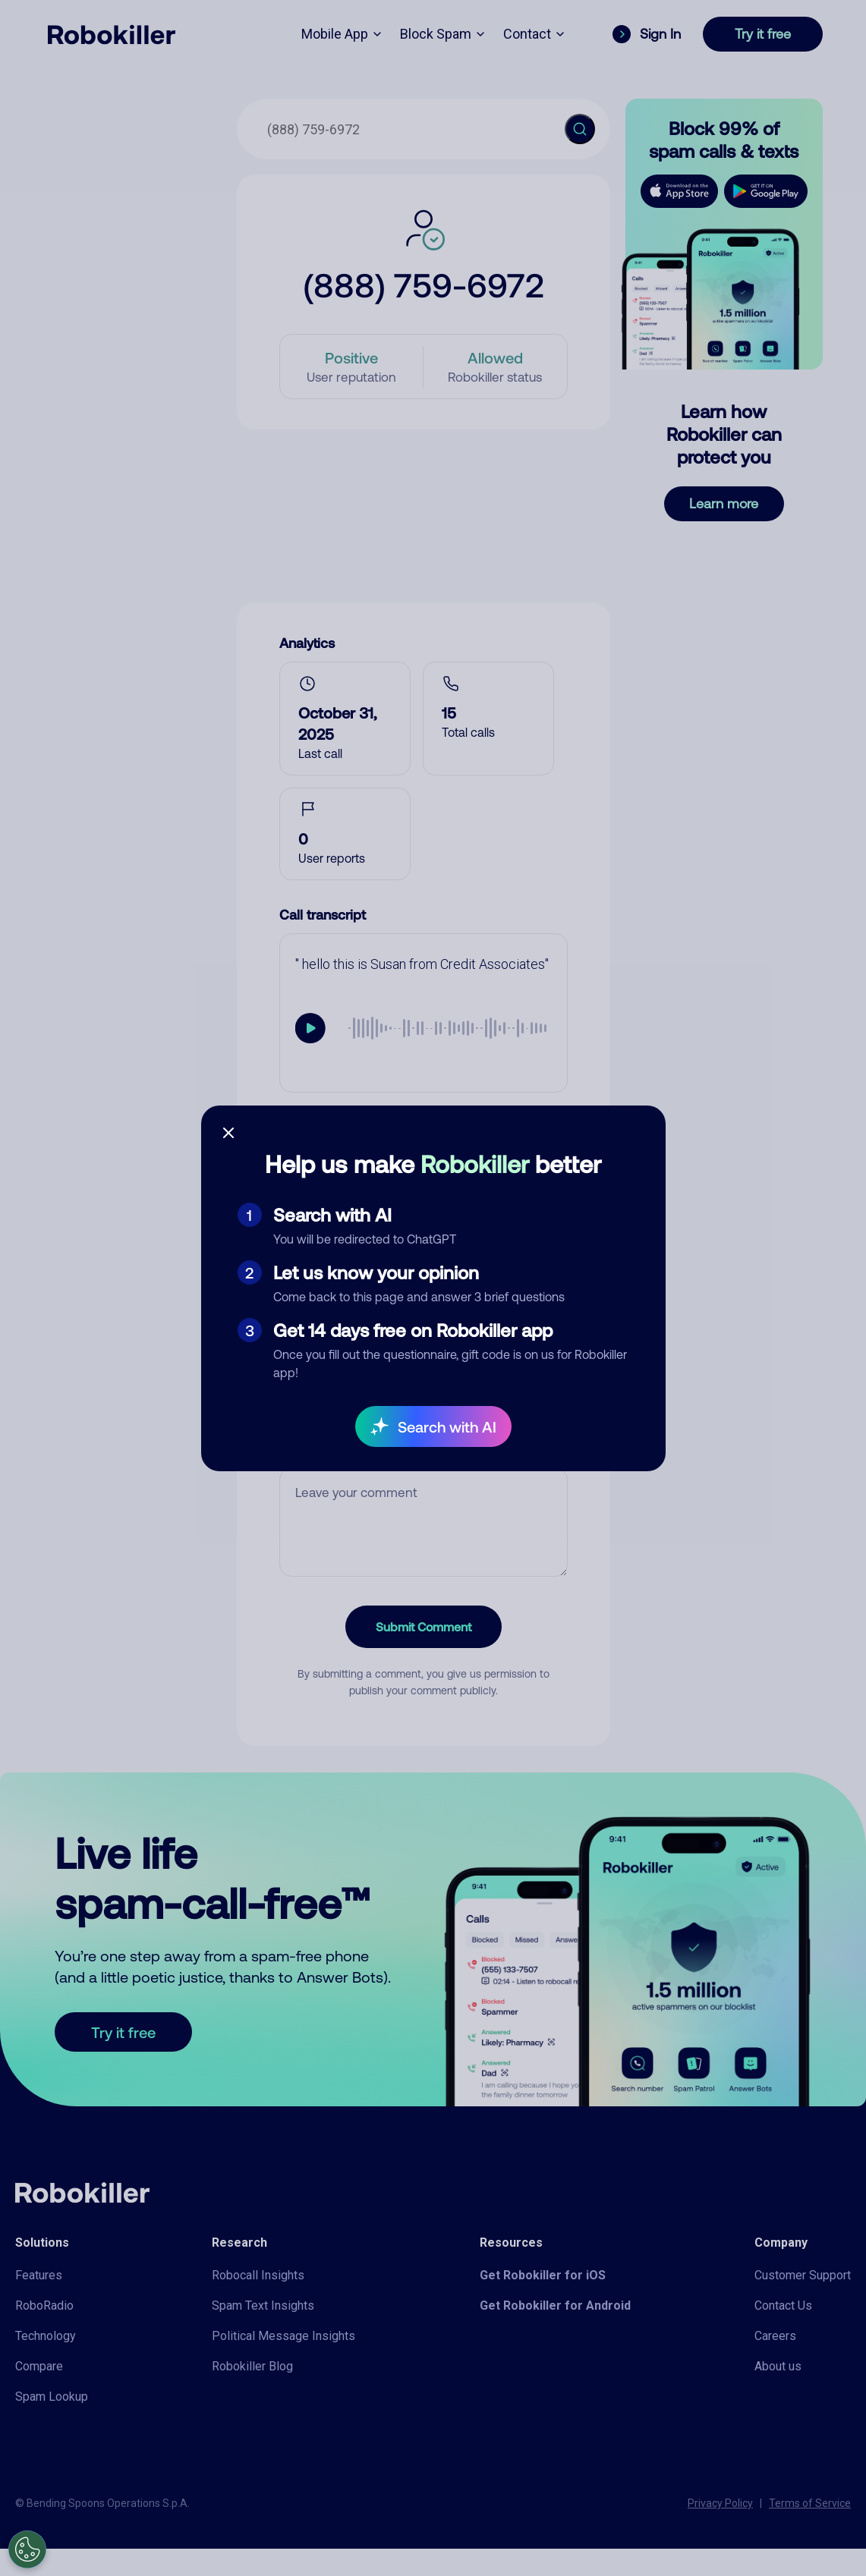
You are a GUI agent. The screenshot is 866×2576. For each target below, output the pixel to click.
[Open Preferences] (27, 2549)
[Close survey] (228, 1133)
